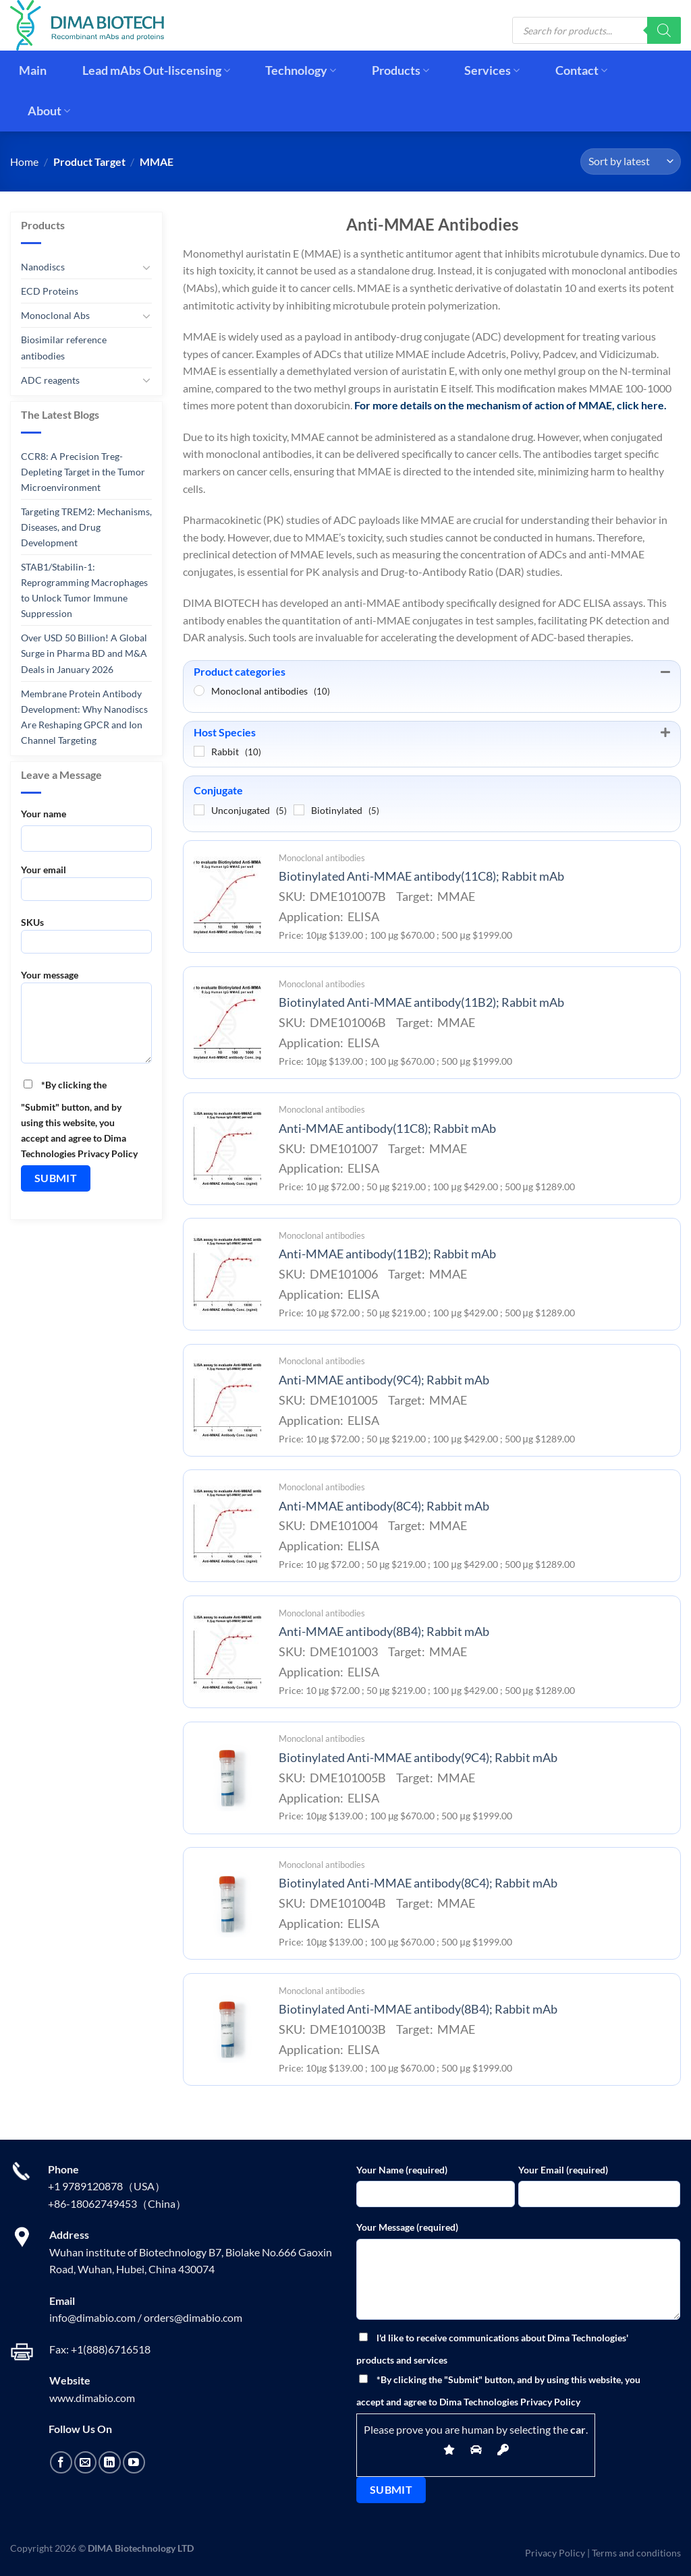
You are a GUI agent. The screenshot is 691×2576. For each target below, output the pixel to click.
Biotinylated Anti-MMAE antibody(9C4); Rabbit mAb (418, 1758)
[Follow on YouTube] (134, 2462)
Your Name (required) (401, 2169)
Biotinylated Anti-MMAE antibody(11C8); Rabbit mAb (421, 876)
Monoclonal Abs (55, 315)
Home (24, 161)
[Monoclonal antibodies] (199, 690)
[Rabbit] (199, 751)
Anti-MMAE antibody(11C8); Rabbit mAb (387, 1128)
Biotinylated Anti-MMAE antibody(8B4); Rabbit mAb (418, 2009)
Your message (86, 1021)
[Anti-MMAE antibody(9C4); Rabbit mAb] (227, 1399)
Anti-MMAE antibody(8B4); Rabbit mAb (384, 1631)
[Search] (664, 30)
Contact (581, 70)
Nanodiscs (43, 266)
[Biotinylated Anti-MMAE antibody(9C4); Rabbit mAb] (227, 1777)
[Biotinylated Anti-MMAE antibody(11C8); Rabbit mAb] (227, 896)
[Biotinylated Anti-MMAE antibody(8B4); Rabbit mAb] (227, 2029)
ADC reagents (50, 379)
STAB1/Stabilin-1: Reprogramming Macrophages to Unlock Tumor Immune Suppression (84, 590)
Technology (300, 70)
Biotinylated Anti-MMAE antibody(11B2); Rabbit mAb (421, 1002)
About (49, 111)
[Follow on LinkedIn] (110, 2462)
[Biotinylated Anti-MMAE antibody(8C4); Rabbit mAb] (227, 1903)
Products (400, 70)
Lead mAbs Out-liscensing (156, 70)
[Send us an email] (85, 2462)
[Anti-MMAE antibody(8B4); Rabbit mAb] (227, 1652)
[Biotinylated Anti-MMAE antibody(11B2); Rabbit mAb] (227, 1022)
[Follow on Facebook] (61, 2462)
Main (33, 70)
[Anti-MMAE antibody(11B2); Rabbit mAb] (227, 1274)
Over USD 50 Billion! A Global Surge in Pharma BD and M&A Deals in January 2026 (84, 653)
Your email (86, 887)
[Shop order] (630, 161)
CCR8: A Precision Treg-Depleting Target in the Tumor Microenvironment (83, 471)
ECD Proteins (49, 291)
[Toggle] (146, 267)
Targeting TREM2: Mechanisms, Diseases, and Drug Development (86, 527)
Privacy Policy (555, 2552)
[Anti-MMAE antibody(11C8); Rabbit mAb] (227, 1148)
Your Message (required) (407, 2227)
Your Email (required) (563, 2169)
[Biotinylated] (299, 809)
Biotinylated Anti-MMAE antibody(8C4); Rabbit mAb (418, 1883)
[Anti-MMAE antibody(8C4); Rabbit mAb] (227, 1526)
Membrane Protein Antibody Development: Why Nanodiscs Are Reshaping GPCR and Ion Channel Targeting (84, 716)
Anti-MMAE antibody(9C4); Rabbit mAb (384, 1380)
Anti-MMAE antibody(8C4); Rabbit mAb (384, 1506)
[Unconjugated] (199, 809)
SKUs (86, 939)
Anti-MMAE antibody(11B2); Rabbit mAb (387, 1254)
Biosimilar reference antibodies (64, 347)
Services (492, 70)
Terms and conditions (636, 2552)
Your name (43, 813)
